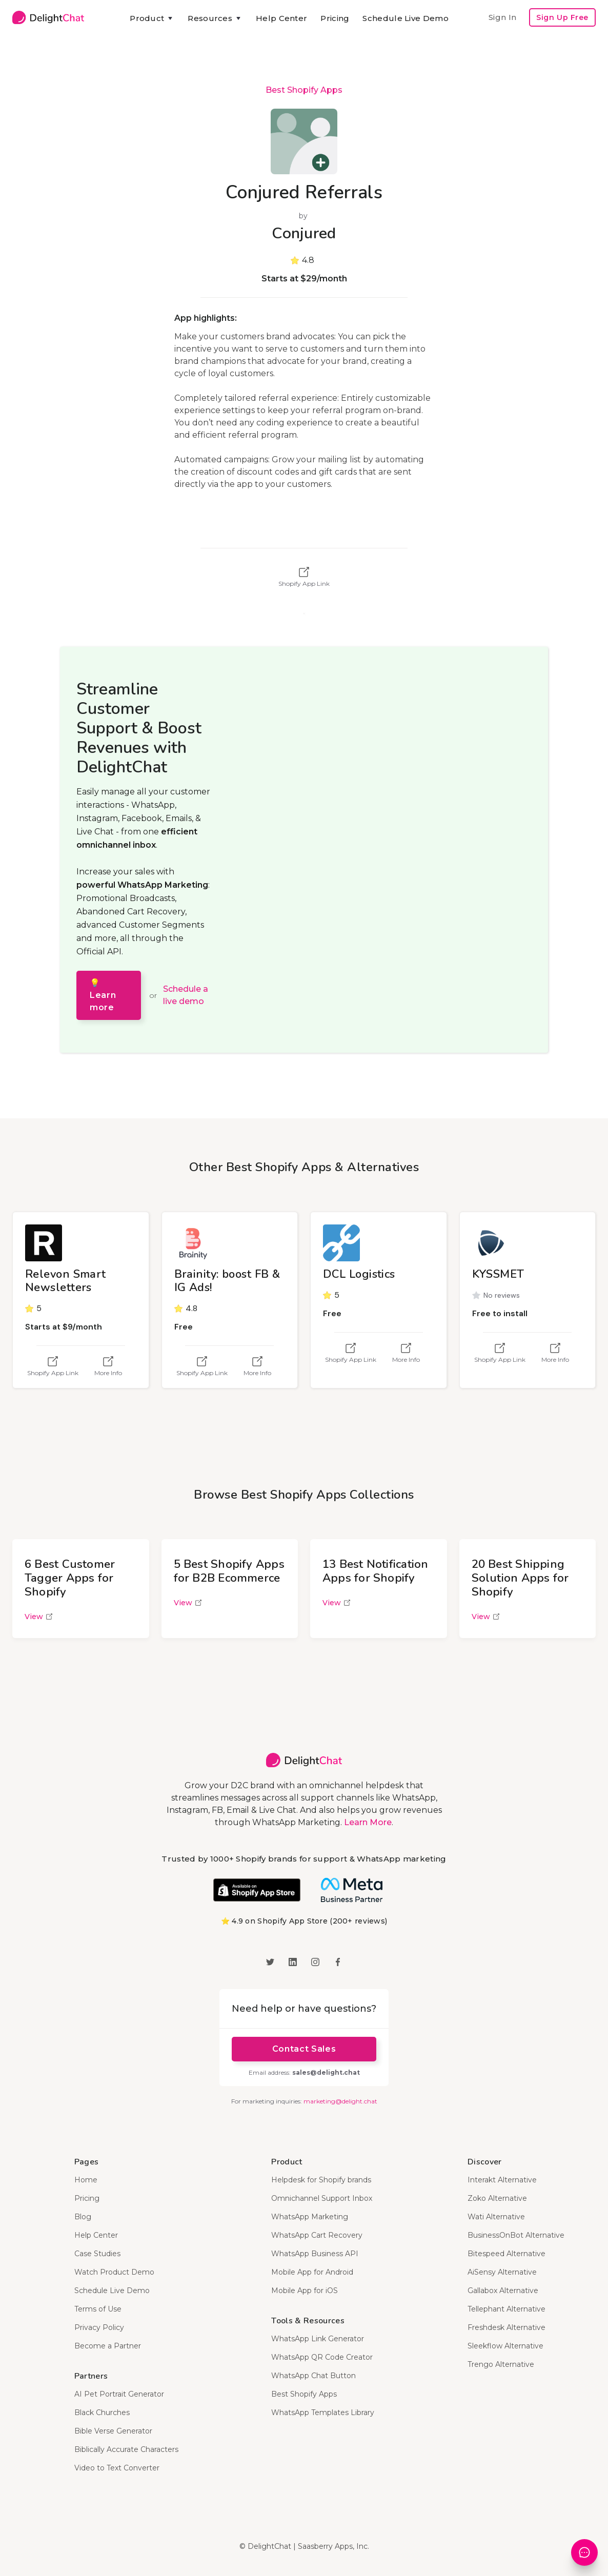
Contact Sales (304, 2049)
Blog (82, 2216)
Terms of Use (97, 2309)
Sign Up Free (562, 17)
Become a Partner (107, 2345)
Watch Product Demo (114, 2272)
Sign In (502, 17)
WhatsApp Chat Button (313, 2375)
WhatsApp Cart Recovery (316, 2235)
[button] (152, 18)
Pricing (334, 18)
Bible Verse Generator (113, 2431)
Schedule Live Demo (405, 18)
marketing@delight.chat (340, 2101)
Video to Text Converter (116, 2467)
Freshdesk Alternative (506, 2327)
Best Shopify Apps (304, 90)
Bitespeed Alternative (506, 2253)
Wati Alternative (496, 2216)
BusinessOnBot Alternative (516, 2235)
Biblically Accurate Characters (126, 2449)
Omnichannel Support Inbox (321, 2198)
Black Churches (102, 2412)
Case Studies (97, 2253)
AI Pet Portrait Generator (119, 2394)
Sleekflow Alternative (505, 2345)
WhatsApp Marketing (309, 2216)
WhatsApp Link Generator (317, 2338)
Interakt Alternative (502, 2179)
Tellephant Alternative (506, 2309)
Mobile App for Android (312, 2272)
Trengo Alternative (501, 2364)
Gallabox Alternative (503, 2290)
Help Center (281, 18)
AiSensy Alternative (502, 2272)
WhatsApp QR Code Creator (322, 2357)
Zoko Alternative (497, 2198)
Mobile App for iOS (304, 2290)
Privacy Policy (99, 2327)
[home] (48, 17)
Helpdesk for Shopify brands (321, 2179)
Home (85, 2179)
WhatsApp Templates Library (322, 2412)
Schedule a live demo (185, 995)
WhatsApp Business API (314, 2253)
